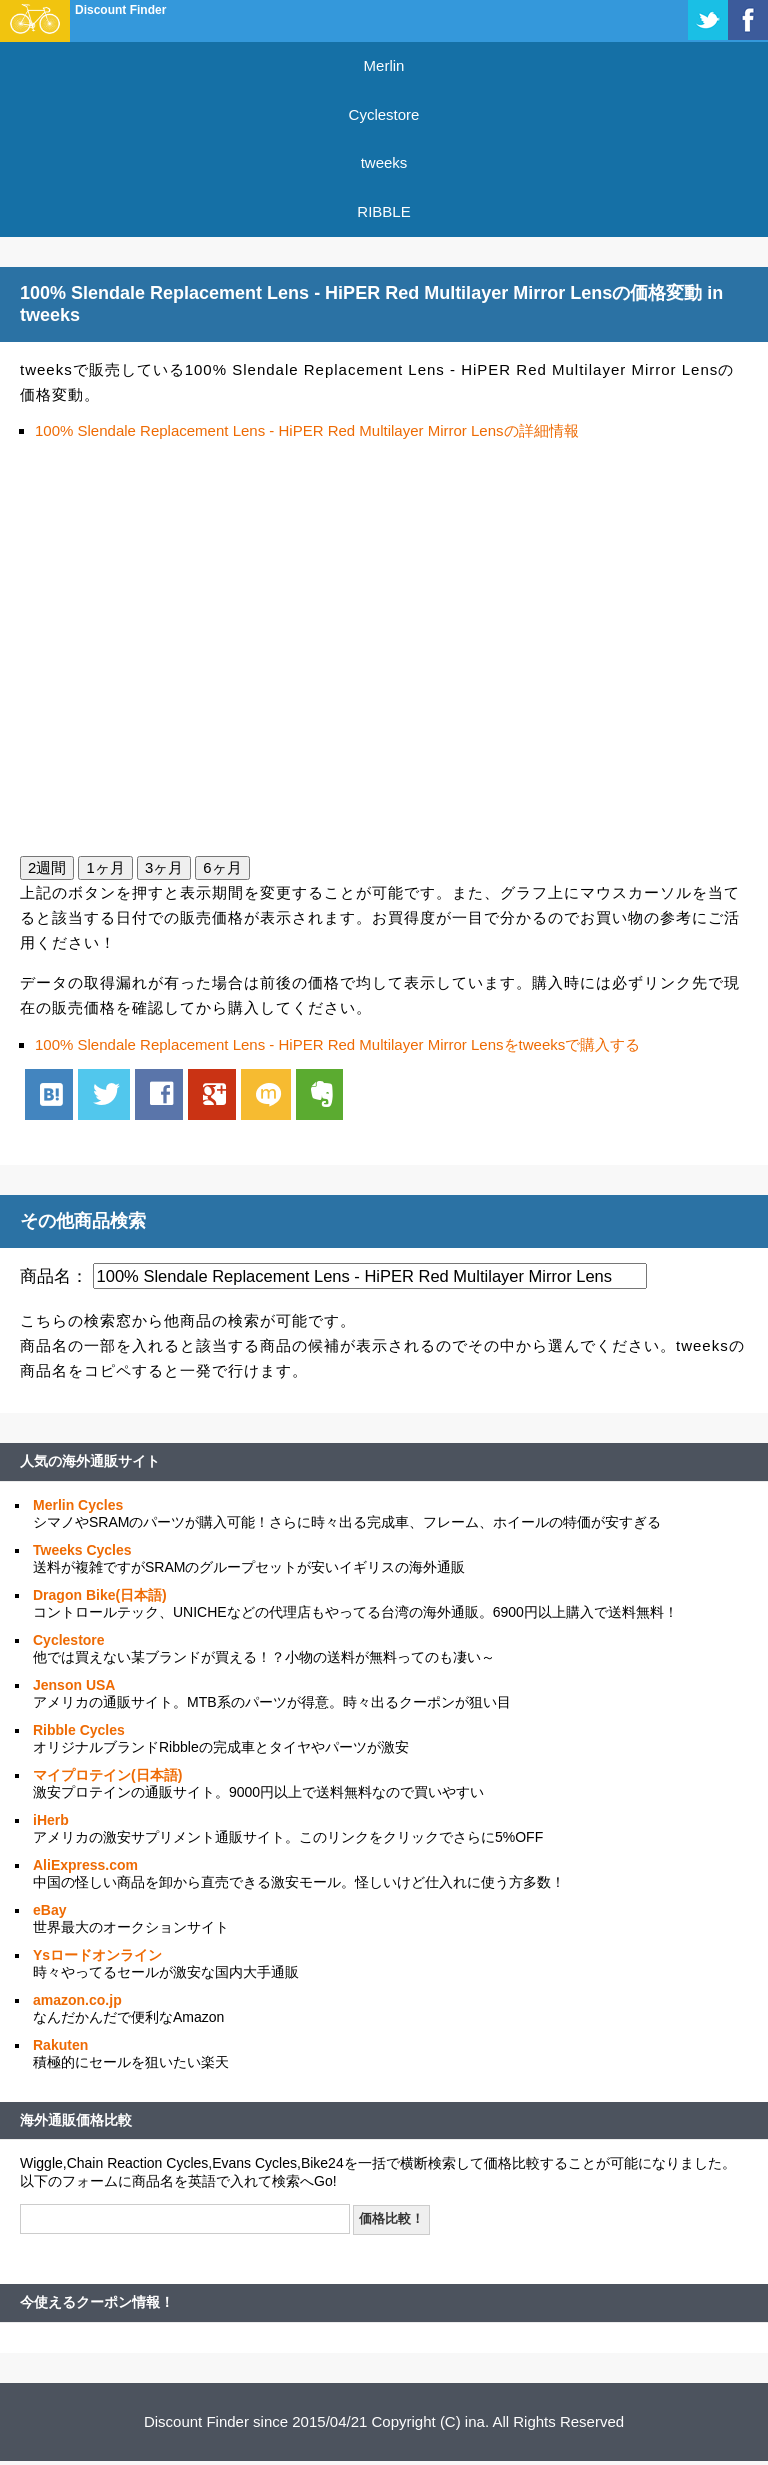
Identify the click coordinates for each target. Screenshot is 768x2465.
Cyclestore (384, 114)
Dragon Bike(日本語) (100, 1595)
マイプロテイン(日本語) (107, 1775)
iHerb (51, 1820)
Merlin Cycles (78, 1505)
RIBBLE (383, 211)
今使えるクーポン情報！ (97, 2302)
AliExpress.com (85, 1865)
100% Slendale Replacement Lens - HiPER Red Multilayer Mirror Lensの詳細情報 (307, 430)
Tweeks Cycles (82, 1550)
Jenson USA (74, 1685)
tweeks (384, 162)
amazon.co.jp (77, 2000)
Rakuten (60, 2045)
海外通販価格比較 (76, 2120)
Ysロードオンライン (97, 1955)
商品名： (54, 1276)
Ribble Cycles (79, 1730)
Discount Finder (120, 10)
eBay (49, 1910)
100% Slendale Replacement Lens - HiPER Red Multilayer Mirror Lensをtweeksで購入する (337, 1044)
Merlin (384, 65)
